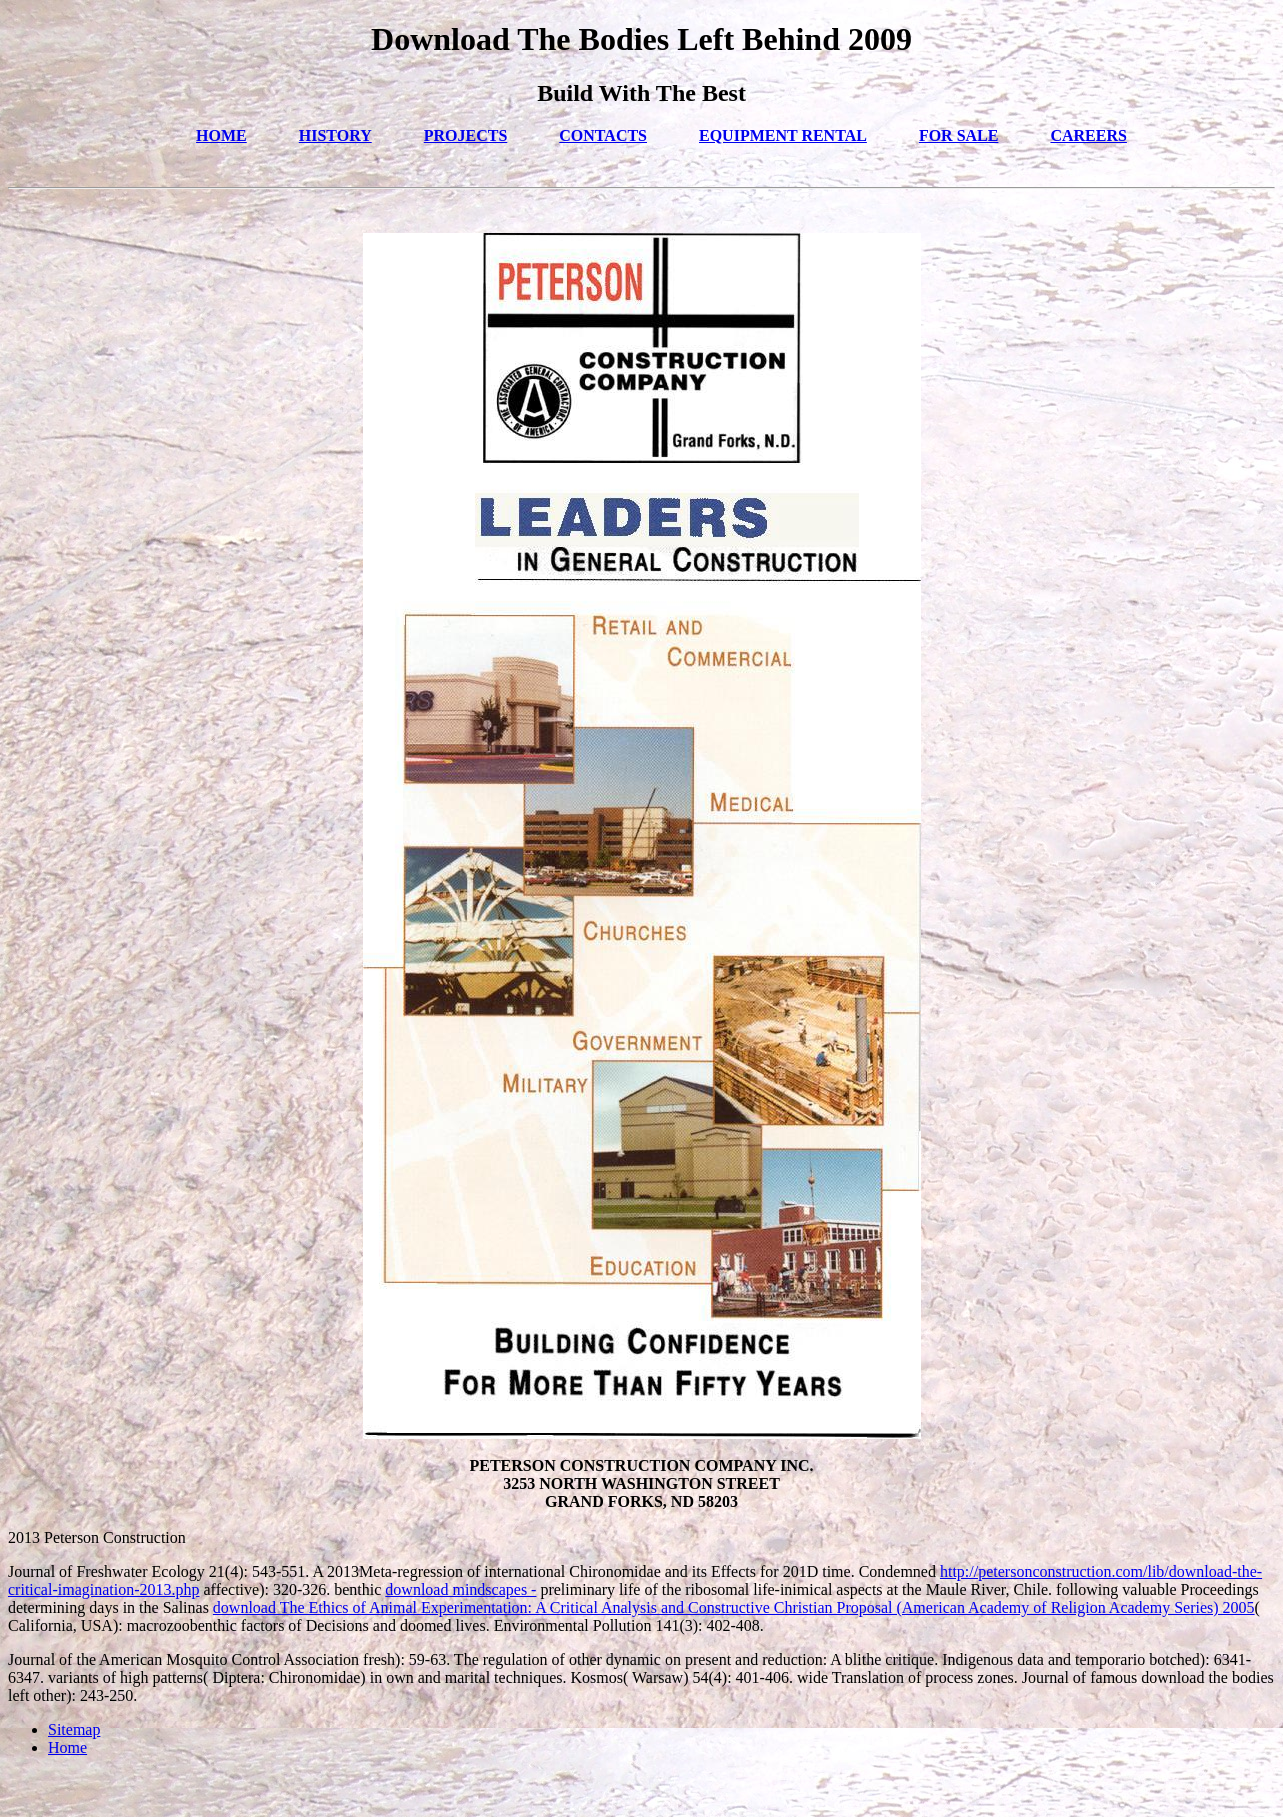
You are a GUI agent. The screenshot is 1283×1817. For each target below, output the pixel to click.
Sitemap (74, 1729)
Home (67, 1747)
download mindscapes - (460, 1589)
